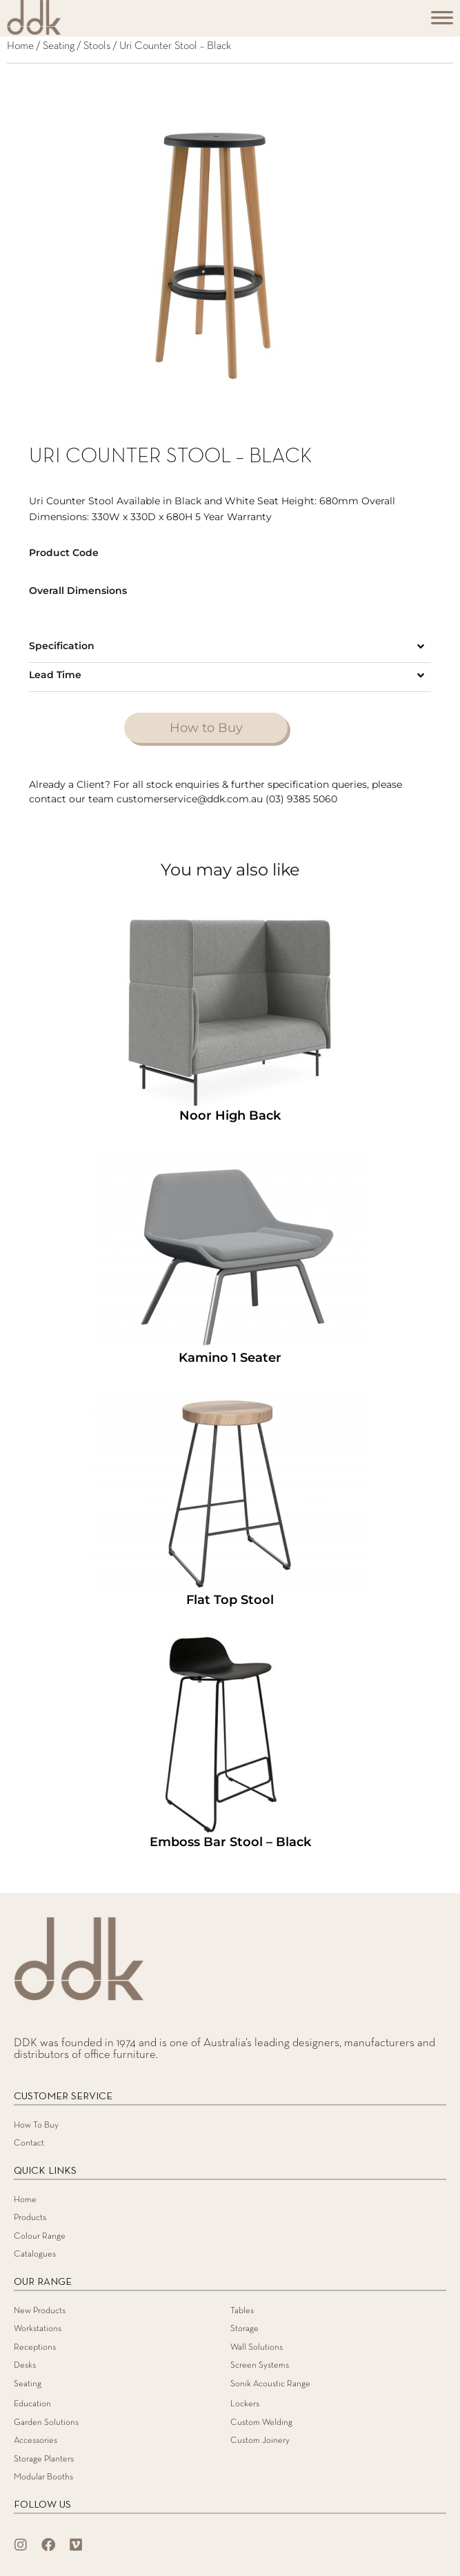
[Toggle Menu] (442, 22)
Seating (58, 46)
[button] (229, 648)
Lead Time (55, 674)
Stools (96, 46)
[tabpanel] (230, 255)
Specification (61, 646)
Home (20, 46)
